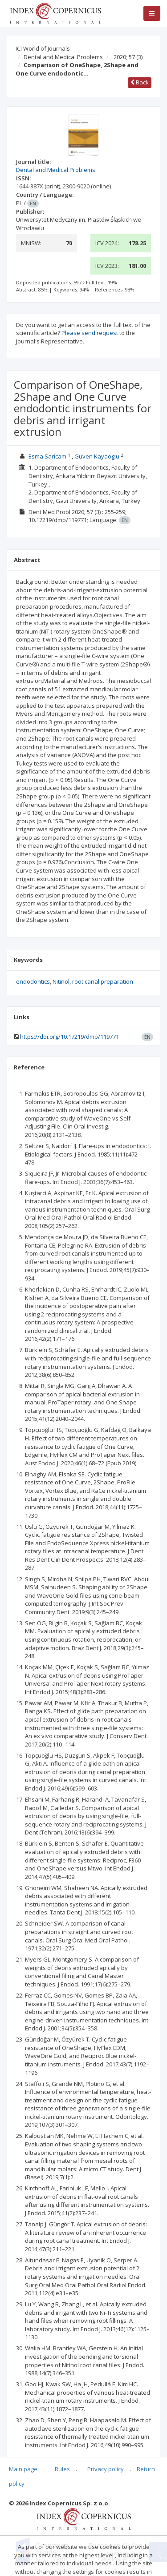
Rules (62, 2469)
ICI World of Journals (43, 48)
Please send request (89, 333)
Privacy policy (105, 2469)
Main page (23, 2469)
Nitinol (61, 981)
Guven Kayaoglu (96, 456)
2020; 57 (128, 57)
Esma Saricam (47, 456)
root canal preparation (102, 981)
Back (139, 82)
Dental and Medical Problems (63, 57)
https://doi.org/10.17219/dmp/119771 (69, 1037)
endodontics (33, 981)
